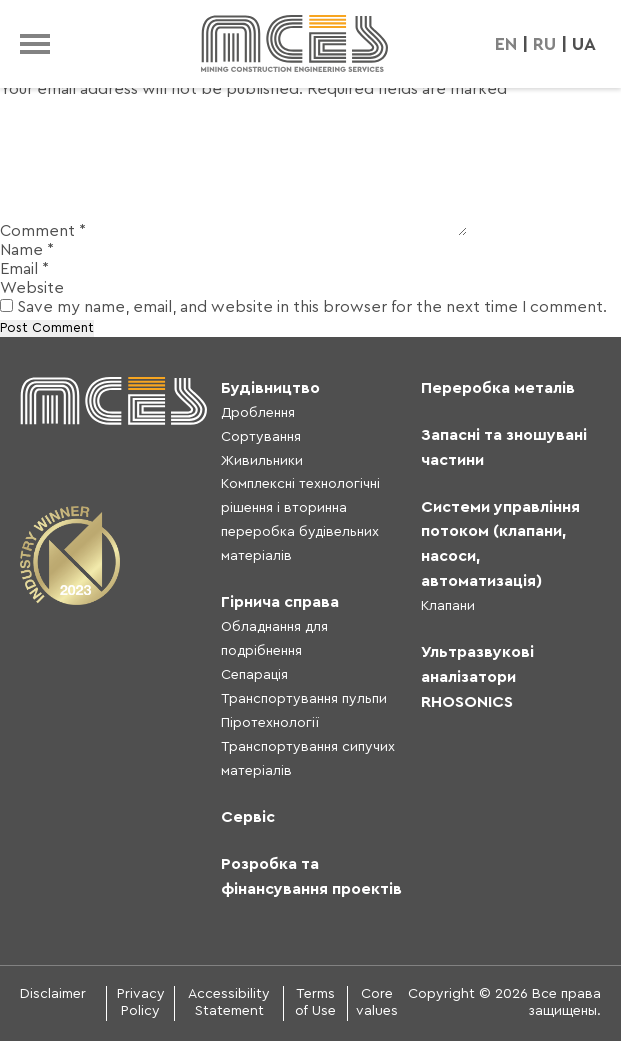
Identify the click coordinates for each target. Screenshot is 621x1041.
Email (24, 269)
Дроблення (258, 413)
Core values (377, 1003)
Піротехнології (270, 723)
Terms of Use (315, 1003)
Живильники (262, 461)
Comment (43, 231)
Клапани (448, 606)
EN (506, 44)
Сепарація (254, 675)
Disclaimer (53, 994)
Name (27, 250)
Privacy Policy (141, 1003)
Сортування (261, 437)
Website (32, 288)
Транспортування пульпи (304, 699)
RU (544, 44)
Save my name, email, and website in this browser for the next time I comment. (312, 307)
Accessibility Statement (229, 1003)
